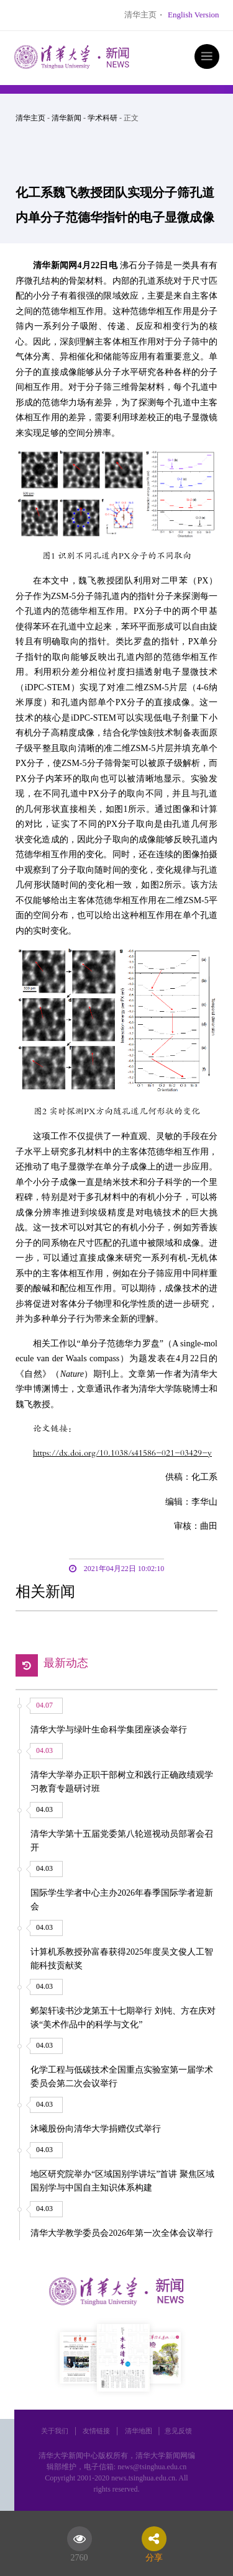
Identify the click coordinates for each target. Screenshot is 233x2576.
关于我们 (54, 2430)
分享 (154, 2555)
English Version (193, 14)
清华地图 (138, 2430)
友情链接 (96, 2430)
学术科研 (102, 118)
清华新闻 (66, 118)
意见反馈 (178, 2430)
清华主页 (140, 14)
